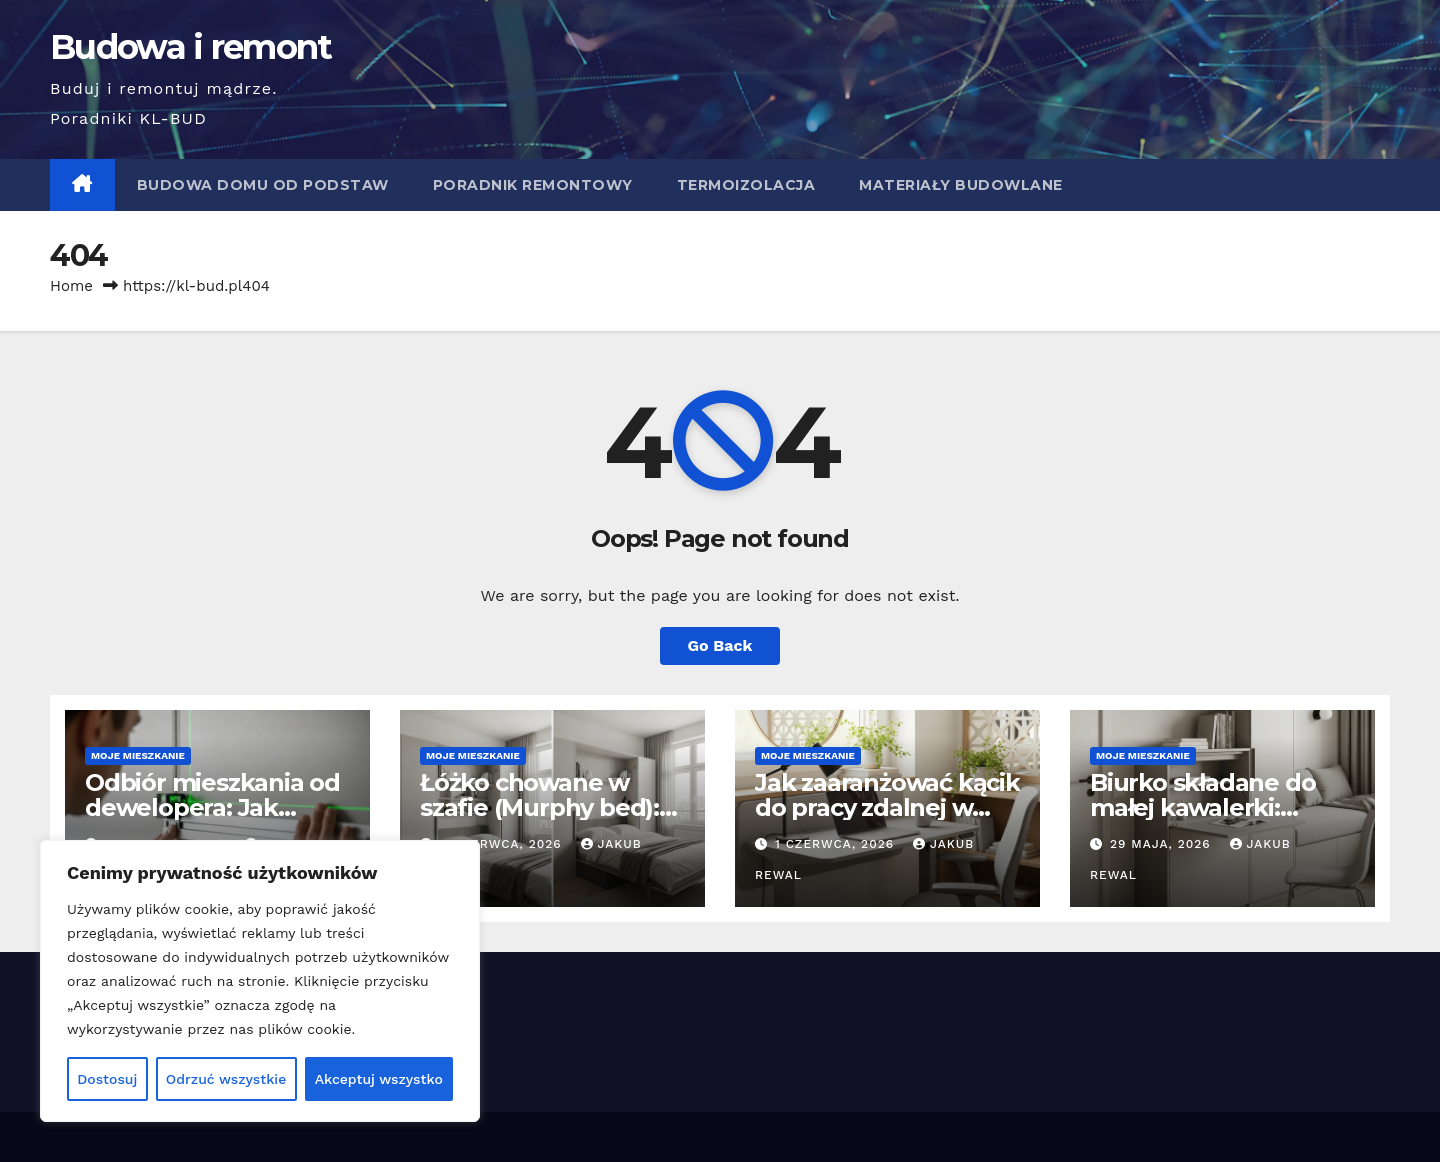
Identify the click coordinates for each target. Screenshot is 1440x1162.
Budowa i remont (191, 47)
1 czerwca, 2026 (837, 844)
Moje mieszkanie (138, 755)
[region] (260, 981)
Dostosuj (107, 1079)
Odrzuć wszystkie (226, 1079)
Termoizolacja (746, 185)
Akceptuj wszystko (379, 1079)
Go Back (720, 645)
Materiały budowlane (961, 185)
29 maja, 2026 (1163, 844)
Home (71, 286)
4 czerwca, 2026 (503, 844)
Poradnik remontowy (533, 185)
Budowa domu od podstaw (263, 185)
